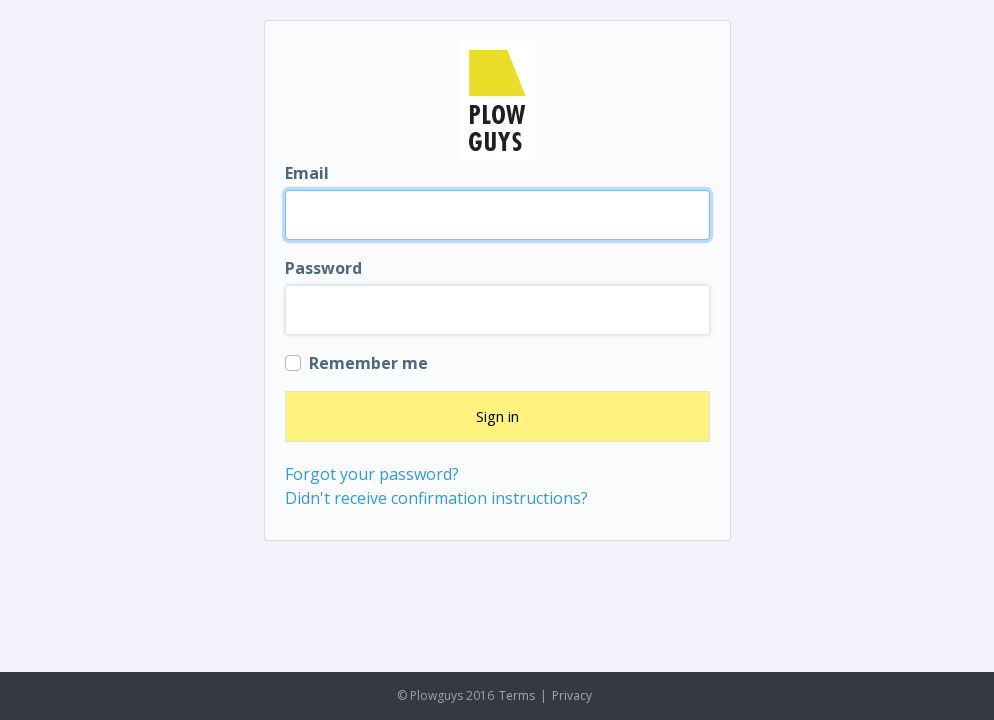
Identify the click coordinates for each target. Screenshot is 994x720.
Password (323, 268)
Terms (517, 695)
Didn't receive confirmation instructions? (436, 498)
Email (307, 173)
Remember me (368, 363)
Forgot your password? (372, 474)
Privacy (572, 695)
